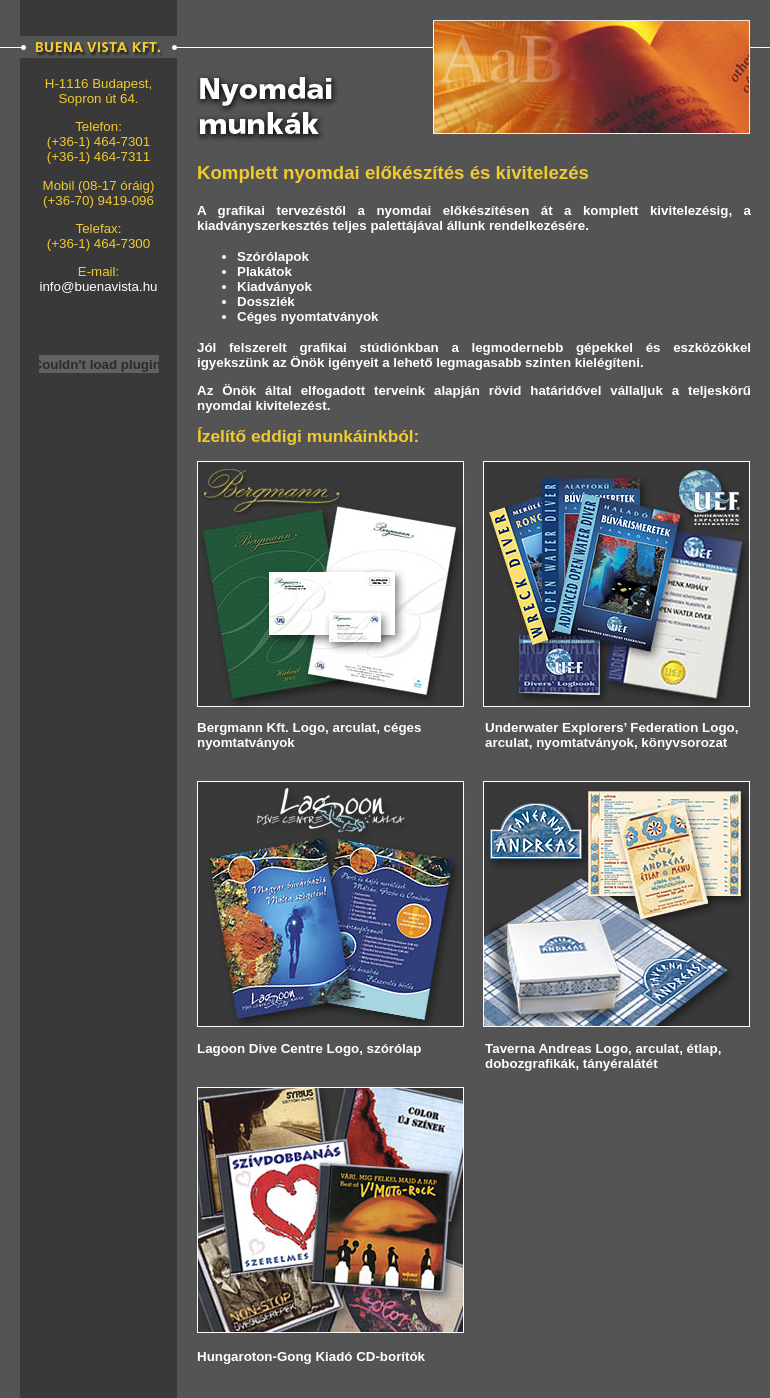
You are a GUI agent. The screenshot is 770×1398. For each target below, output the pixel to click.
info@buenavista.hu (98, 286)
